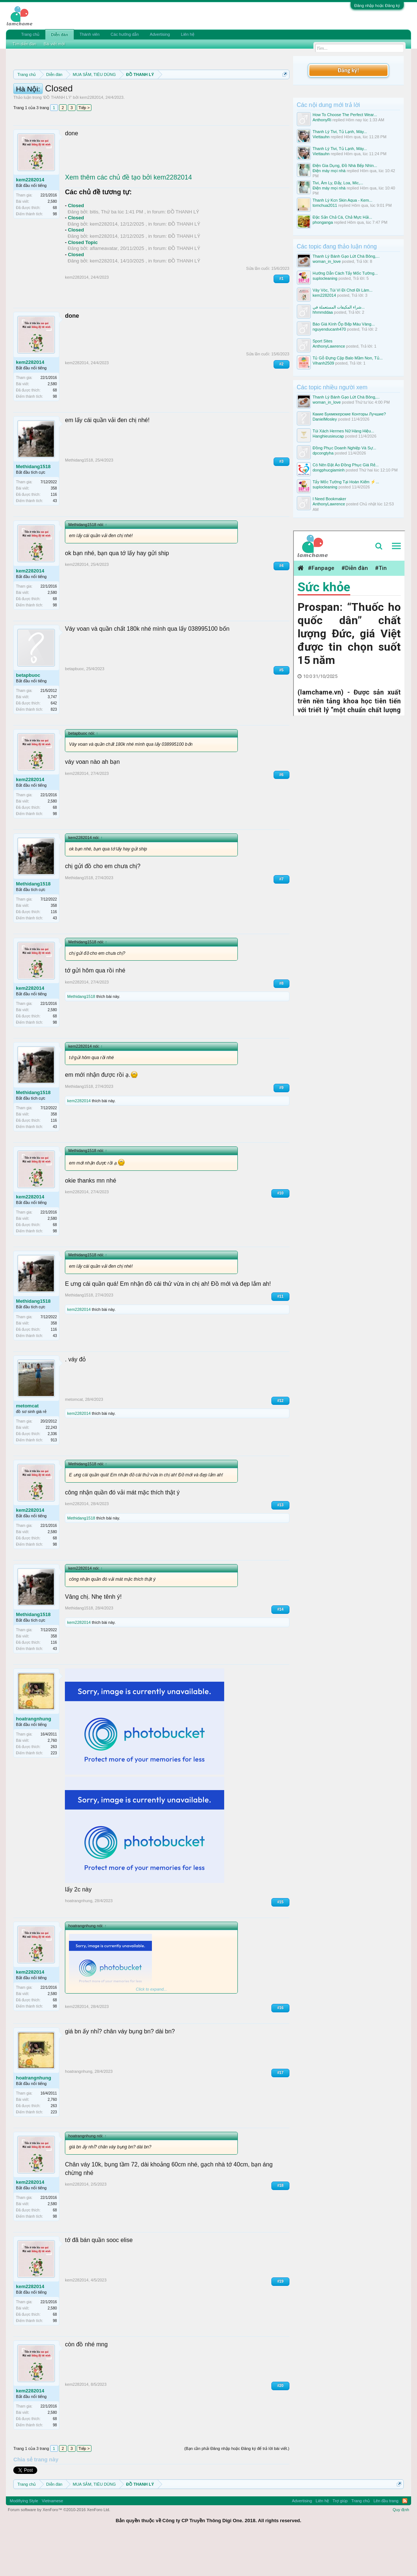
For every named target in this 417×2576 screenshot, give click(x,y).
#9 (281, 1126)
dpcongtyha (323, 453)
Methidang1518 (33, 505)
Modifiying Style (24, 2539)
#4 (281, 604)
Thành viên (90, 34)
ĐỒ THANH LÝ (57, 136)
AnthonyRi (322, 120)
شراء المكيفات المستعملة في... (339, 307)
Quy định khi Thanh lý (87, 100)
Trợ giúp (340, 2539)
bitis (94, 250)
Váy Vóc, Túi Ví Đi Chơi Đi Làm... (343, 290)
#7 (281, 917)
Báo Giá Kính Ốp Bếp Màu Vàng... (344, 324)
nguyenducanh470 (329, 329)
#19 (280, 2320)
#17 (280, 2111)
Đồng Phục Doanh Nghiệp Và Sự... (344, 448)
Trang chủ (30, 34)
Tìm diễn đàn (24, 44)
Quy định (401, 2548)
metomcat (27, 1444)
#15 (280, 1940)
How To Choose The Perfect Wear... (345, 114)
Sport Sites (323, 341)
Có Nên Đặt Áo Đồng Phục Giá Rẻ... (346, 465)
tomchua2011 (325, 205)
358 (54, 527)
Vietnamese (52, 2539)
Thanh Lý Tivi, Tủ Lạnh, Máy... (340, 131)
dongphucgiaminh (329, 470)
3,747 (52, 736)
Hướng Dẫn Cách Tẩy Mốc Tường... (345, 273)
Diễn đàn (59, 34)
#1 (281, 317)
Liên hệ (187, 34)
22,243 (51, 1466)
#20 (280, 2424)
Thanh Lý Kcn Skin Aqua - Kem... (342, 200)
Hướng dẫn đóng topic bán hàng (168, 100)
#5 (281, 708)
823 (54, 748)
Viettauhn (321, 137)
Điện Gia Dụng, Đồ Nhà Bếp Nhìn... (345, 165)
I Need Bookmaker (329, 499)
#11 (280, 1335)
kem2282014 (91, 136)
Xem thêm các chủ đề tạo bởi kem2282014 (128, 215)
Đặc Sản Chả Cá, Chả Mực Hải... (342, 217)
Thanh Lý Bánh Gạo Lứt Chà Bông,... (346, 256)
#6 (281, 813)
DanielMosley (325, 419)
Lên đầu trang (386, 2539)
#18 (280, 2224)
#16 (280, 2046)
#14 (280, 1648)
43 (55, 539)
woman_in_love (327, 261)
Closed (76, 244)
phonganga (323, 222)
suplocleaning (325, 278)
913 (54, 1478)
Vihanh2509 (323, 363)
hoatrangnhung (33, 1757)
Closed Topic (83, 280)
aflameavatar (104, 287)
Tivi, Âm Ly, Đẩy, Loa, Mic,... (338, 183)
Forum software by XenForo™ (59, 2548)
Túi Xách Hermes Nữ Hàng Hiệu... (343, 431)
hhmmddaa (323, 312)
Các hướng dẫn (125, 34)
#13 (280, 1544)
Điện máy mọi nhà (329, 170)
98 (55, 253)
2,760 (52, 1779)
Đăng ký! (348, 70)
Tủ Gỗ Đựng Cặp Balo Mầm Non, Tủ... (348, 358)
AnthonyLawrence (329, 346)
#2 (281, 402)
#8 (281, 1022)
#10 (280, 1231)
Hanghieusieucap (328, 436)
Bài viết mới (54, 44)
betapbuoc (28, 713)
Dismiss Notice (283, 91)
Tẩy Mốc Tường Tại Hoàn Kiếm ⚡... (346, 482)
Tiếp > (84, 146)
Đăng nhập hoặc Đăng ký (377, 5)
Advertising (160, 34)
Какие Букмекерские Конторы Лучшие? (349, 414)
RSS (404, 2539)
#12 (280, 1439)
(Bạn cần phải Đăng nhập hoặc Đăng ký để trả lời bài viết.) (236, 2487)
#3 (281, 500)
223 (54, 1791)
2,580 (52, 240)
